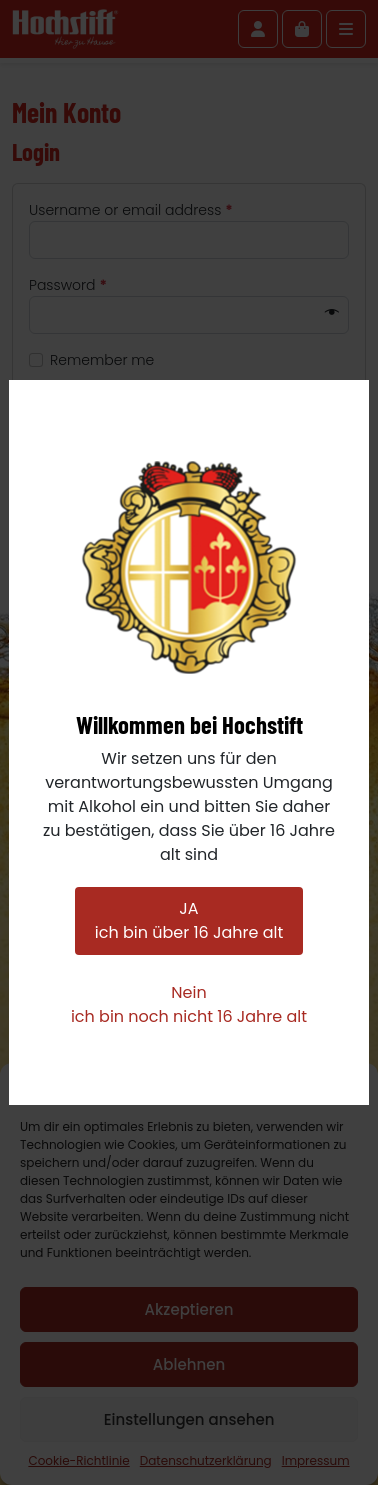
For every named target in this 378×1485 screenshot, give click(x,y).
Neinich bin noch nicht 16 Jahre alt (189, 1004)
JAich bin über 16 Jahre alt (189, 920)
